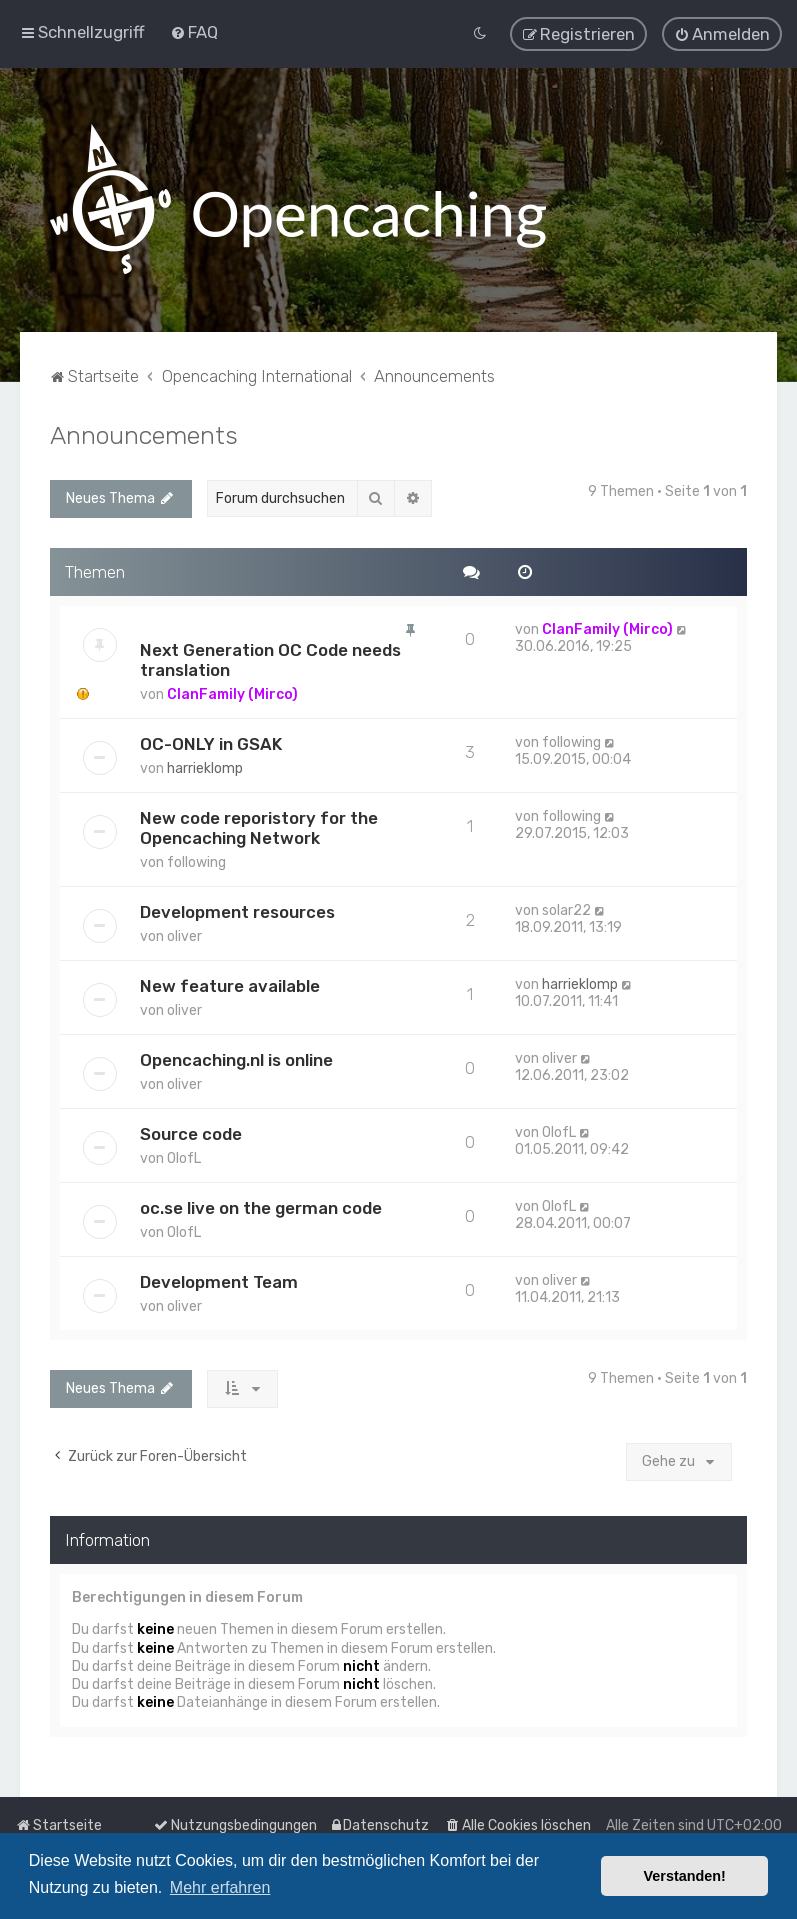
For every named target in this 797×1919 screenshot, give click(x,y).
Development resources (237, 912)
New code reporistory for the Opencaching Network (259, 828)
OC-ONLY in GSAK (211, 744)
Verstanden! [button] (685, 1876)
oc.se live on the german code (261, 1208)
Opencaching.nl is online (236, 1060)
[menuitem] (194, 32)
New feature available (230, 986)
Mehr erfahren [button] (220, 1887)
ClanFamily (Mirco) (232, 694)
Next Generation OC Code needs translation (270, 660)
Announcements (144, 434)
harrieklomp (205, 768)
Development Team (219, 1282)
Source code (191, 1134)
